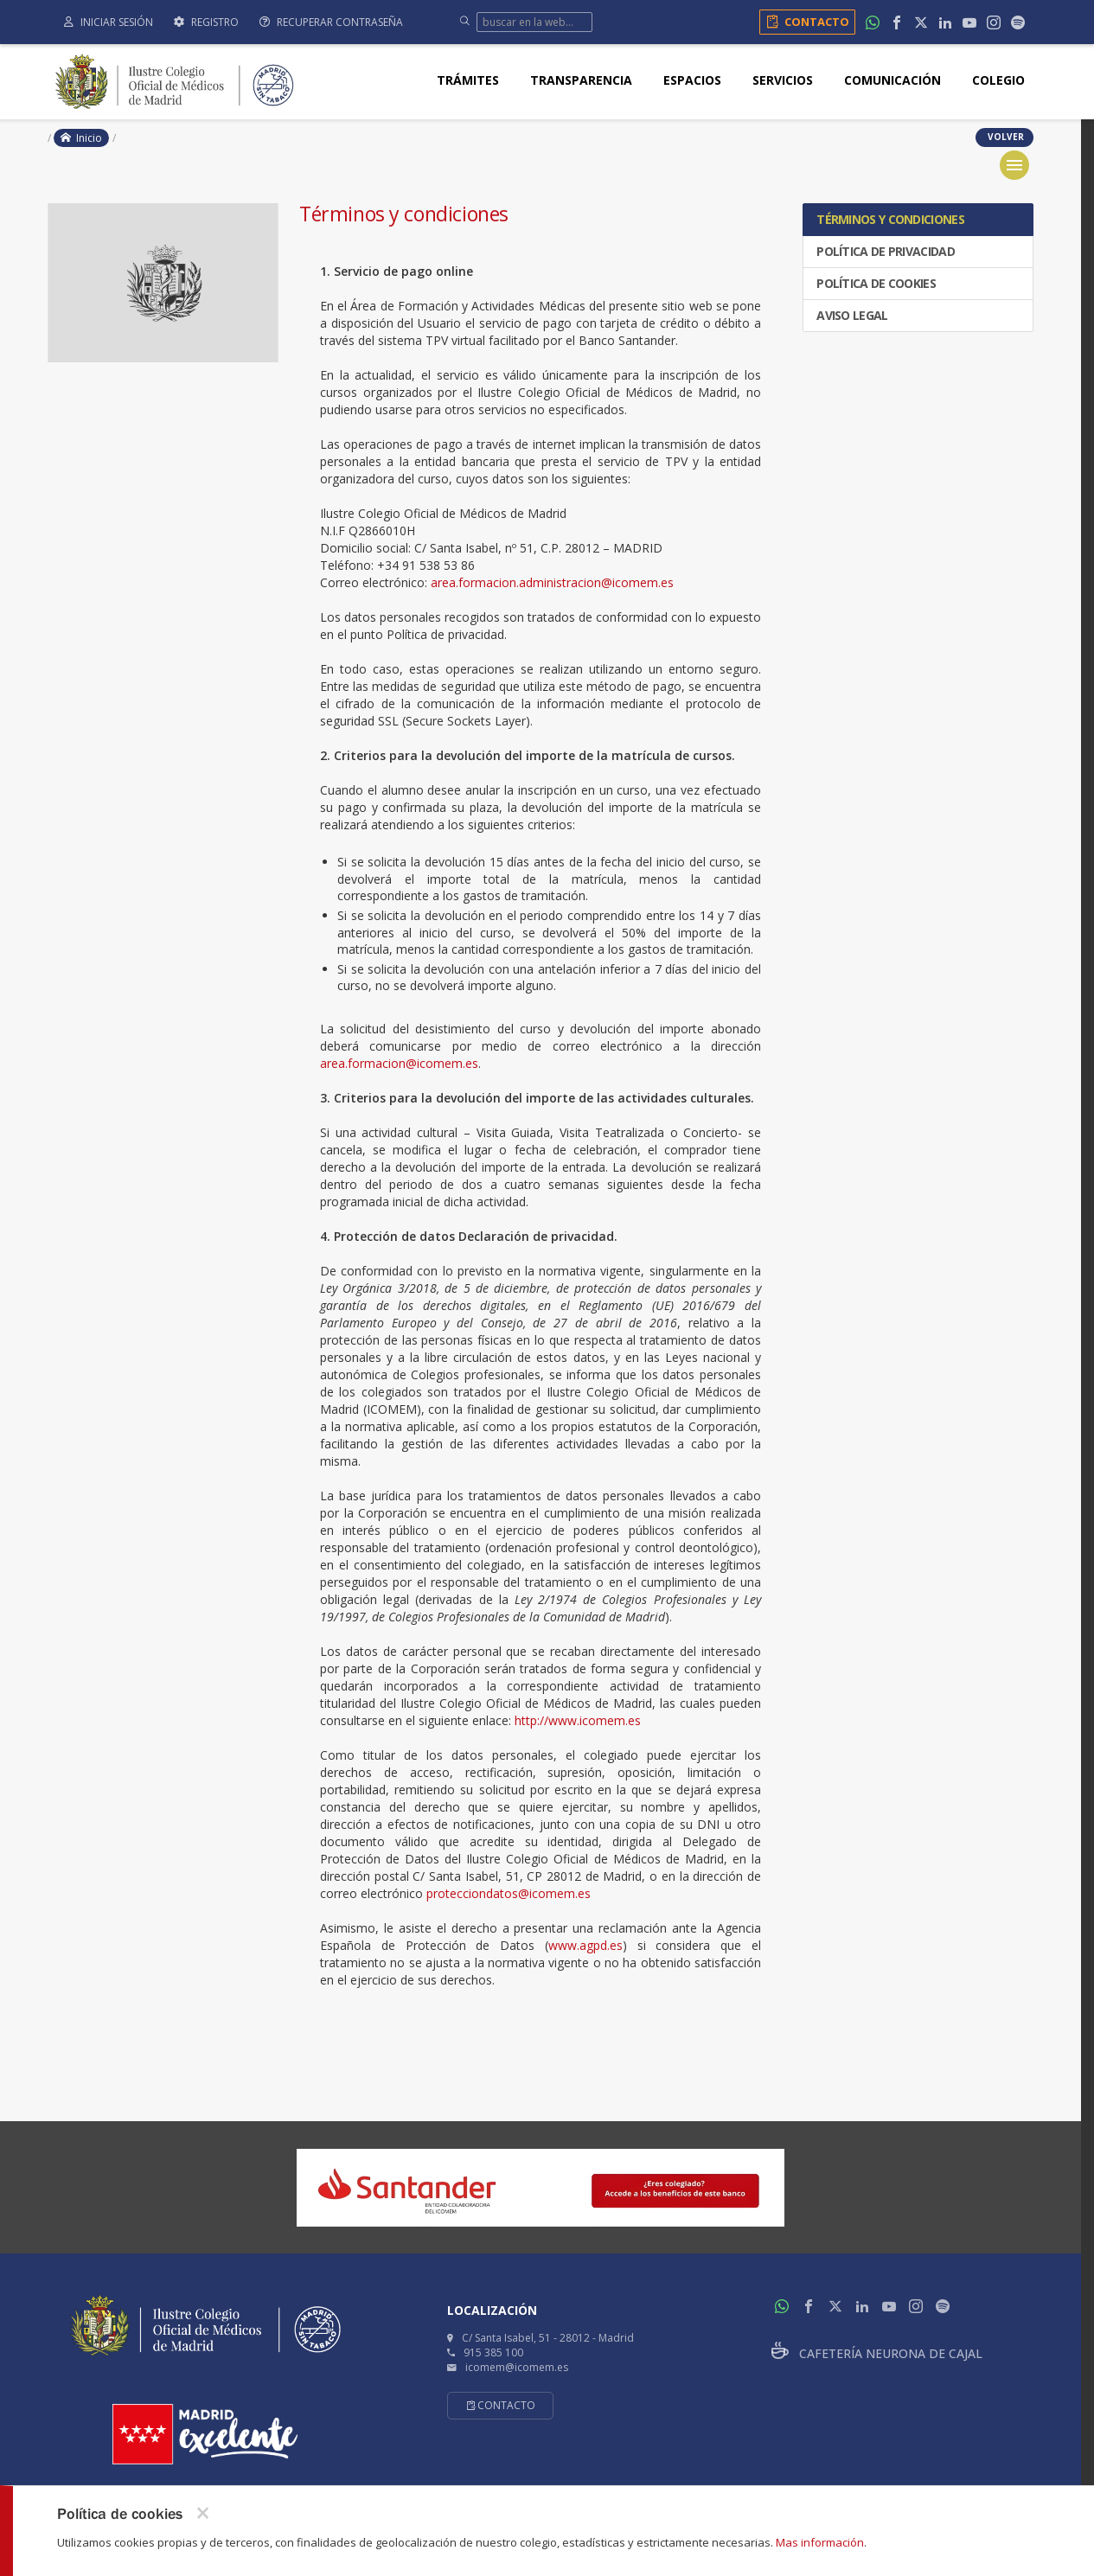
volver (1004, 137)
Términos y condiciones (889, 219)
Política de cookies (875, 283)
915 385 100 (493, 2352)
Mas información (820, 2542)
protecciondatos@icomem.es (508, 1893)
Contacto (804, 21)
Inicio (81, 138)
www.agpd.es (585, 1945)
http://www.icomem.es (578, 1720)
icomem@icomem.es (516, 2367)
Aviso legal (851, 315)
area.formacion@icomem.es (399, 1063)
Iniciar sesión (108, 22)
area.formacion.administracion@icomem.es (552, 582)
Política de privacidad (884, 251)
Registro (206, 22)
